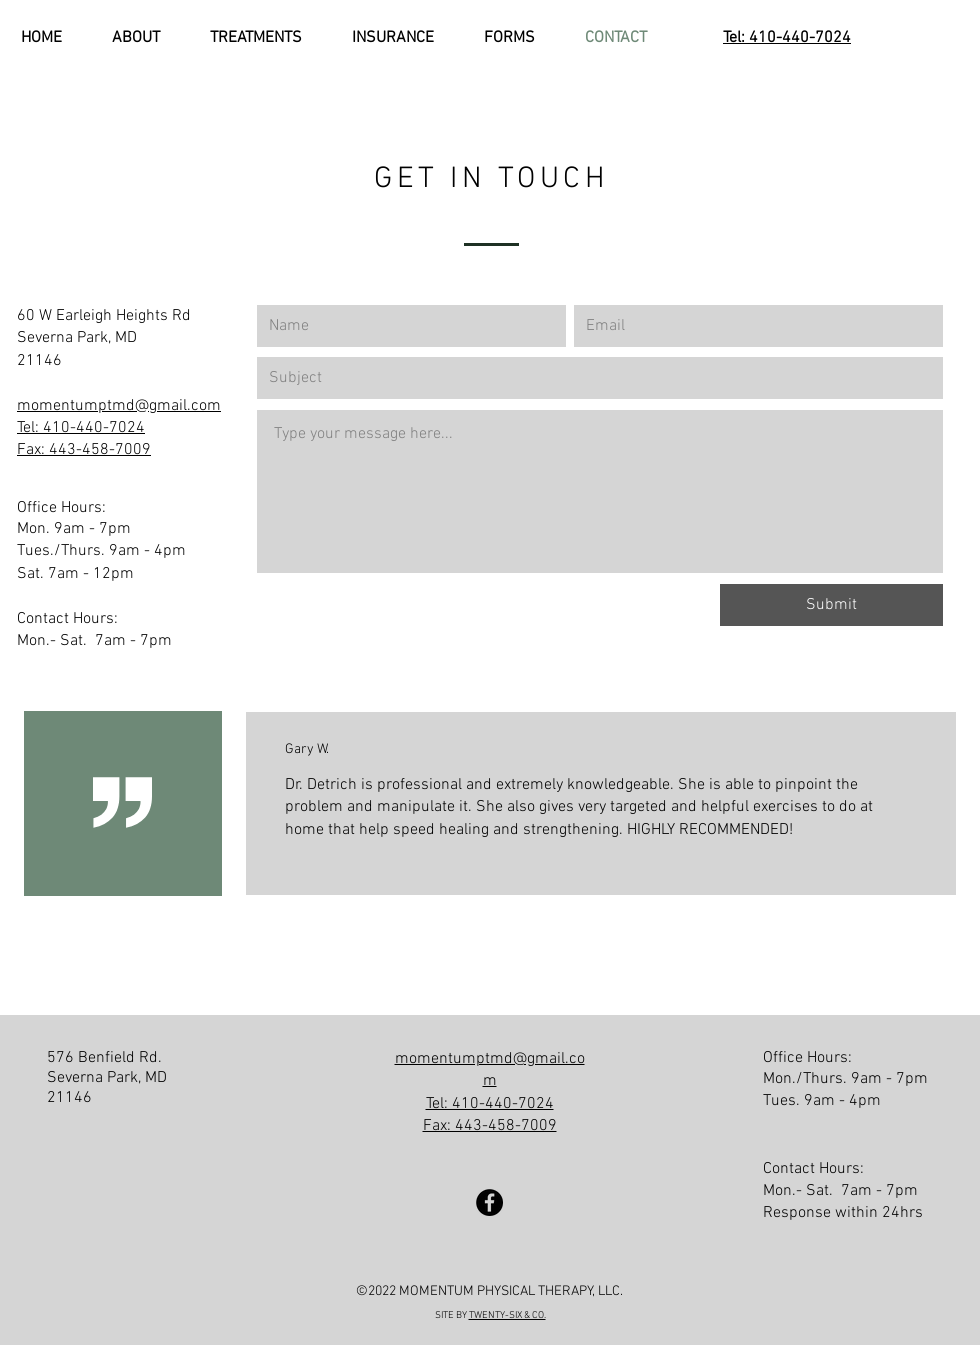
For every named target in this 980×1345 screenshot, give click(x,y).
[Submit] (831, 605)
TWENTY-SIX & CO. (507, 1315)
